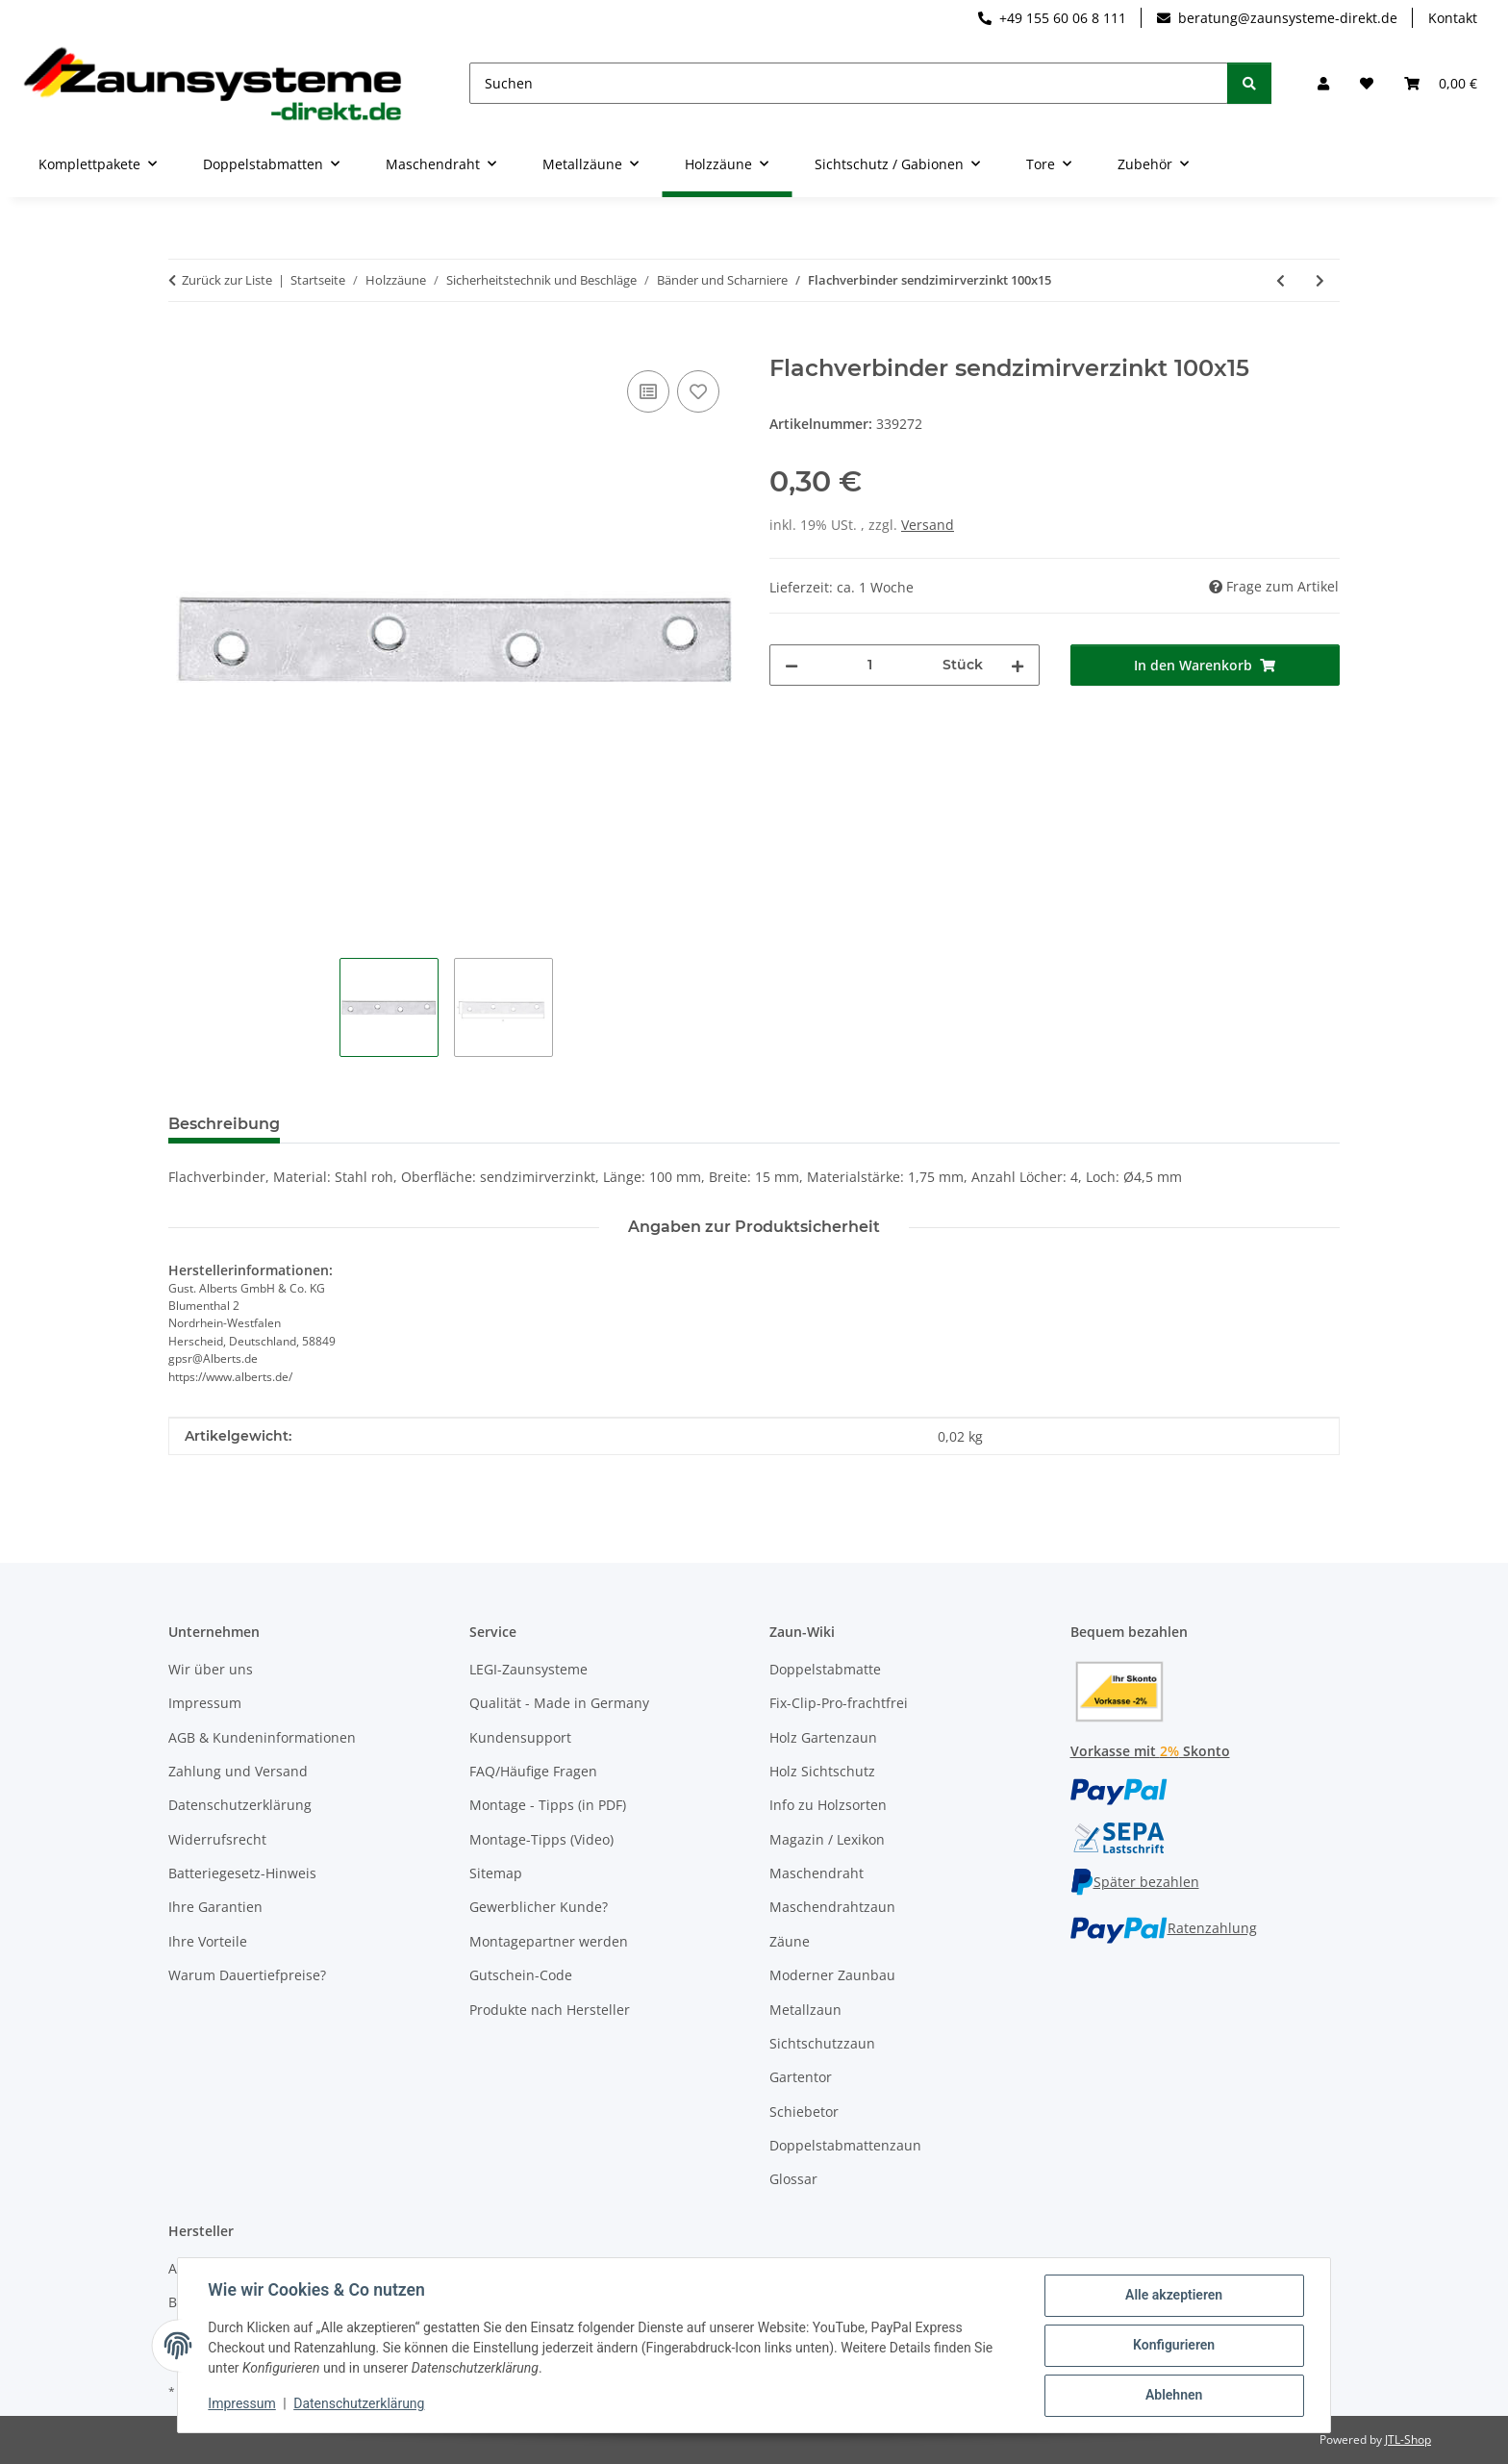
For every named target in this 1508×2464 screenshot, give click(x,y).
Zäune (789, 1941)
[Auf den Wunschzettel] (698, 391)
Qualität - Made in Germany (559, 1703)
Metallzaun (805, 2009)
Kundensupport (520, 1737)
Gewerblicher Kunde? (538, 1907)
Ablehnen (1172, 2395)
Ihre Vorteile (207, 1941)
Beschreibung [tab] (224, 1124)
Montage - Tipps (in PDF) (547, 1805)
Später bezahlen (1134, 1882)
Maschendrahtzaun (832, 1907)
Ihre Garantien (215, 1907)
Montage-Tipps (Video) (541, 1839)
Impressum (242, 2404)
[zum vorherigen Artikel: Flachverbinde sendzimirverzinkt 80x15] (1280, 280)
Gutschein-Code (520, 1975)
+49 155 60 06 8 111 (1052, 18)
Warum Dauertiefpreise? (247, 1975)
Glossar (793, 2179)
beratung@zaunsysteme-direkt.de (1277, 18)
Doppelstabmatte (825, 1669)
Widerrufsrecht (217, 1839)
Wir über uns (210, 1669)
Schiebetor (804, 2111)
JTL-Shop (1408, 2439)
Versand (927, 524)
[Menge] (870, 665)
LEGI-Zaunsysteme (528, 1669)
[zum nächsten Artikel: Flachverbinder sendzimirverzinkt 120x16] (1320, 280)
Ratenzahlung (1163, 1928)
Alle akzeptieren (1172, 2295)
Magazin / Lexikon (827, 1839)
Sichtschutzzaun (822, 2043)
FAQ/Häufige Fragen (533, 1771)
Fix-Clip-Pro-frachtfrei (838, 1703)
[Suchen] (848, 83)
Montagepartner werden (548, 1941)
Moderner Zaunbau (832, 1975)
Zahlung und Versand (238, 1771)
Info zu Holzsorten (828, 1805)
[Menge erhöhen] (1017, 665)
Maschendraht (816, 1873)
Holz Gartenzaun (823, 1737)
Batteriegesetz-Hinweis (242, 1873)
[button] (1323, 83)
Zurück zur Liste (227, 280)
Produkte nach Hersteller (549, 2009)
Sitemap (495, 1873)
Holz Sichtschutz (822, 1771)
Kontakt (1452, 18)
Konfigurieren (1173, 2345)
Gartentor (800, 2077)
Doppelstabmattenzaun (845, 2145)
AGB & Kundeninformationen (262, 1737)
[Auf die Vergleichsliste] (648, 391)
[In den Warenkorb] (183, 344)
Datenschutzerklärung (359, 2404)
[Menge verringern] (791, 665)
